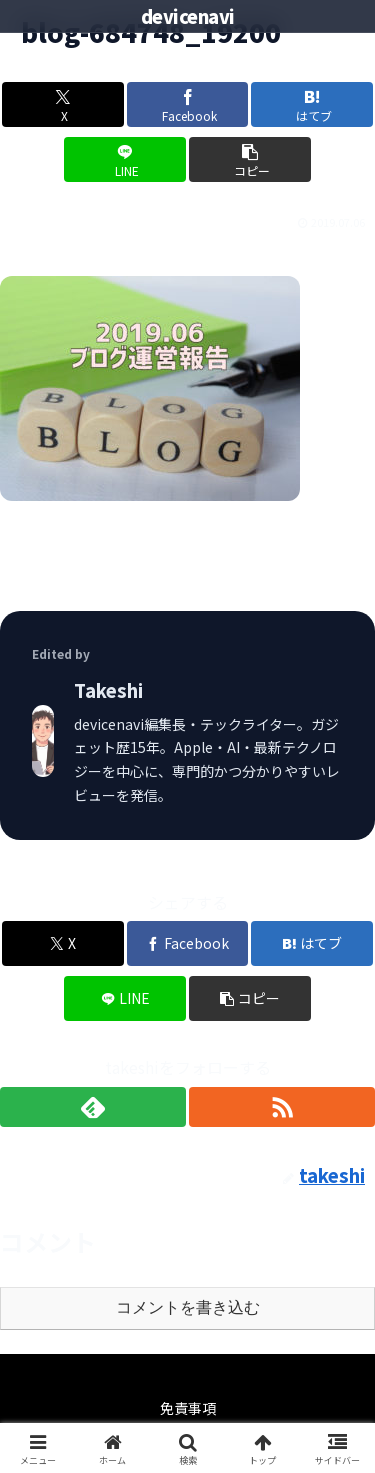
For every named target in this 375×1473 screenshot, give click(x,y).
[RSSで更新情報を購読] (282, 1107)
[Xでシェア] (63, 104)
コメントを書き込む (188, 1307)
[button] (250, 159)
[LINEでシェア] (125, 159)
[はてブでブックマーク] (312, 104)
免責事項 (188, 1408)
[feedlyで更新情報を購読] (93, 1107)
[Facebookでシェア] (188, 104)
